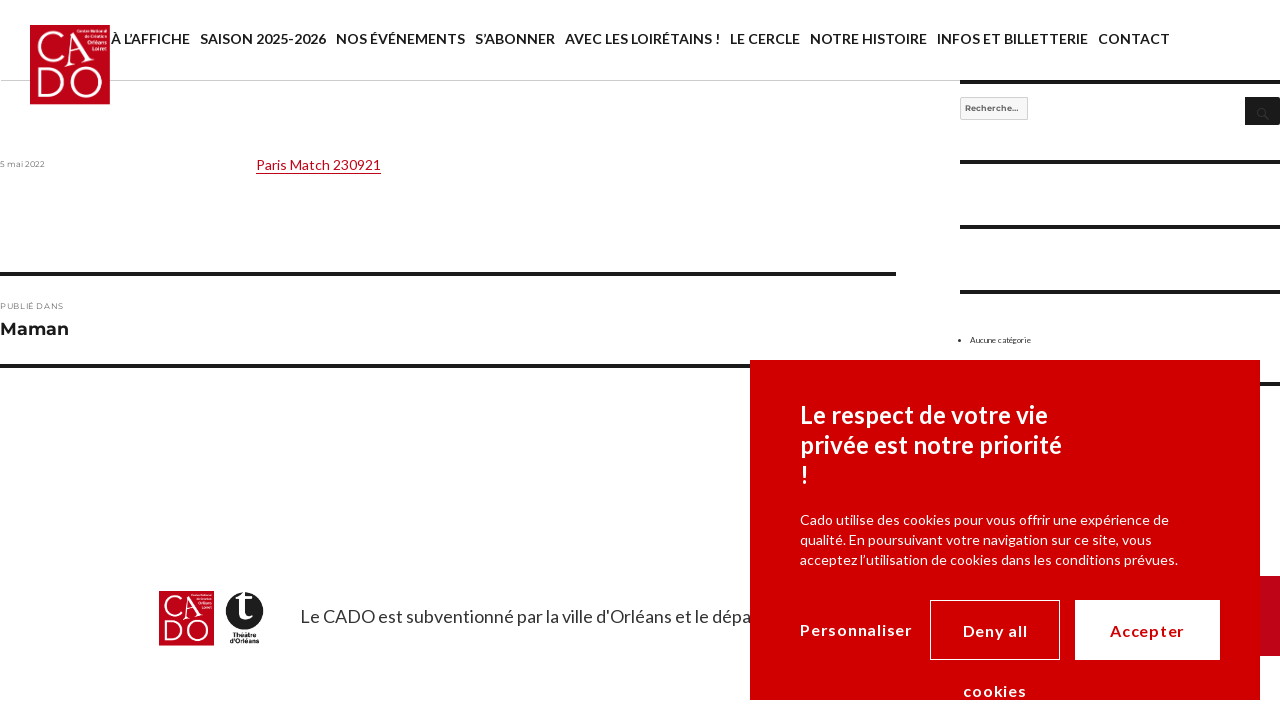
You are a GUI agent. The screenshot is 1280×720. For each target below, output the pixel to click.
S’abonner (515, 38)
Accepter (1147, 630)
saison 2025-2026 (263, 38)
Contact (1134, 38)
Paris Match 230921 (318, 164)
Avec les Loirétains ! (642, 38)
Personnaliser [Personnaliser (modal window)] (856, 629)
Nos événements (400, 38)
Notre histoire (868, 38)
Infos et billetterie (1012, 38)
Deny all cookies (995, 640)
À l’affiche (150, 38)
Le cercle (765, 38)
